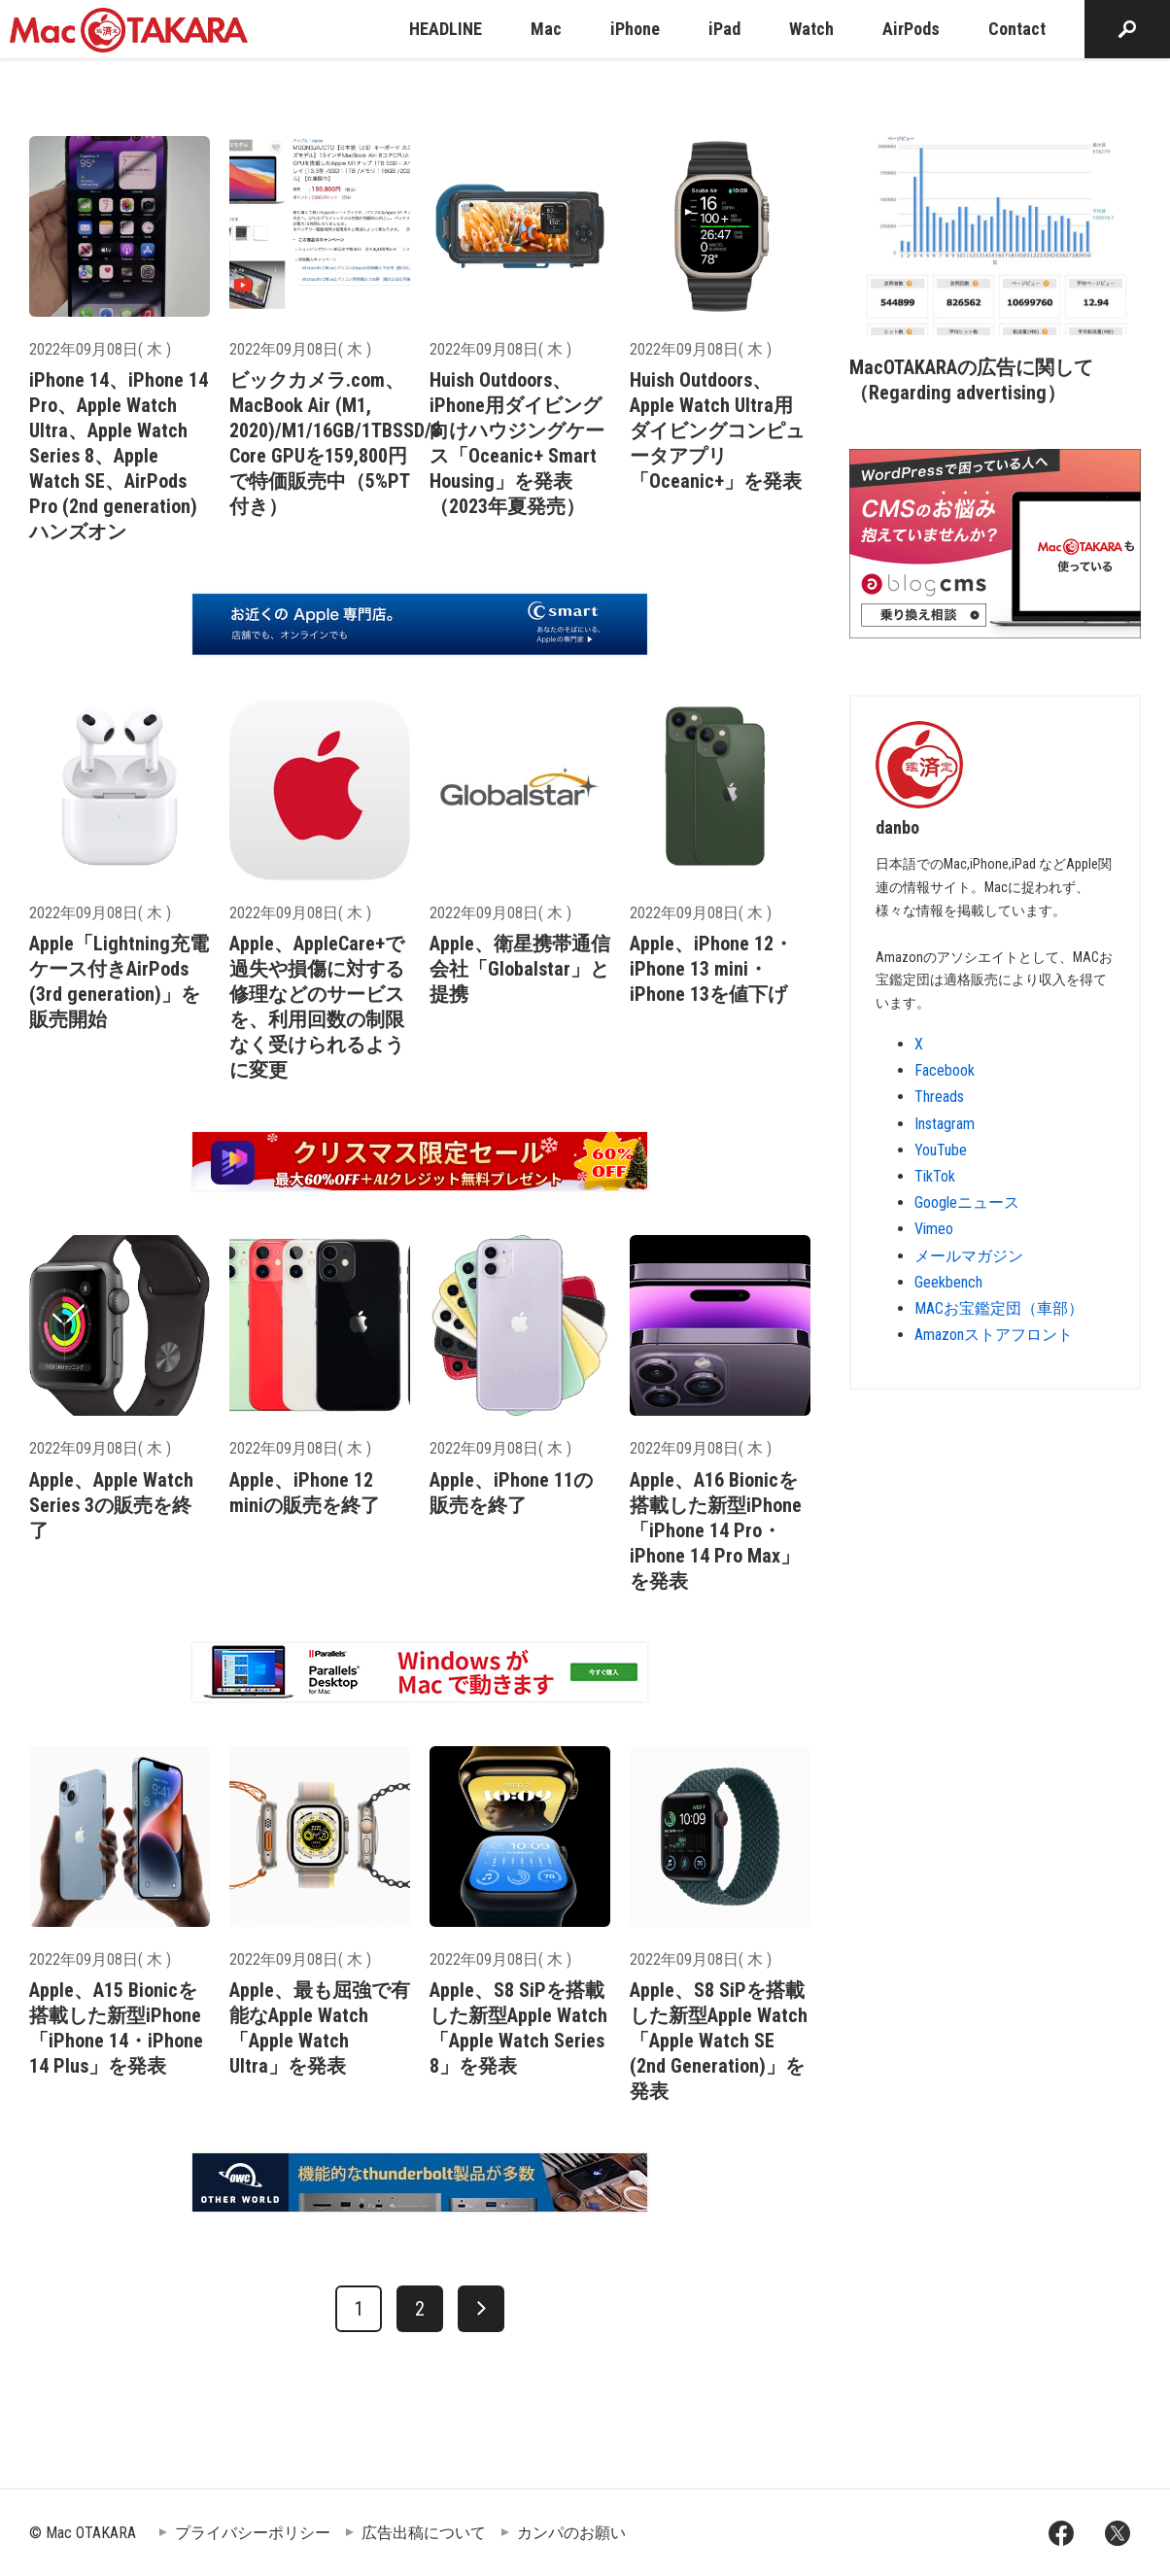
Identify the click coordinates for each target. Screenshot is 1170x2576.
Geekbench (948, 1282)
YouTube (940, 1150)
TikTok (934, 1176)
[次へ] (481, 2308)
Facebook (944, 1070)
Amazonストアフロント (993, 1334)
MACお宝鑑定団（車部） (999, 1308)
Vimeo (933, 1228)
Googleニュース (966, 1202)
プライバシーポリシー (252, 2533)
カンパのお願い (571, 2533)
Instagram (944, 1124)
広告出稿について (423, 2533)
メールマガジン (968, 1256)
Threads (939, 1096)
